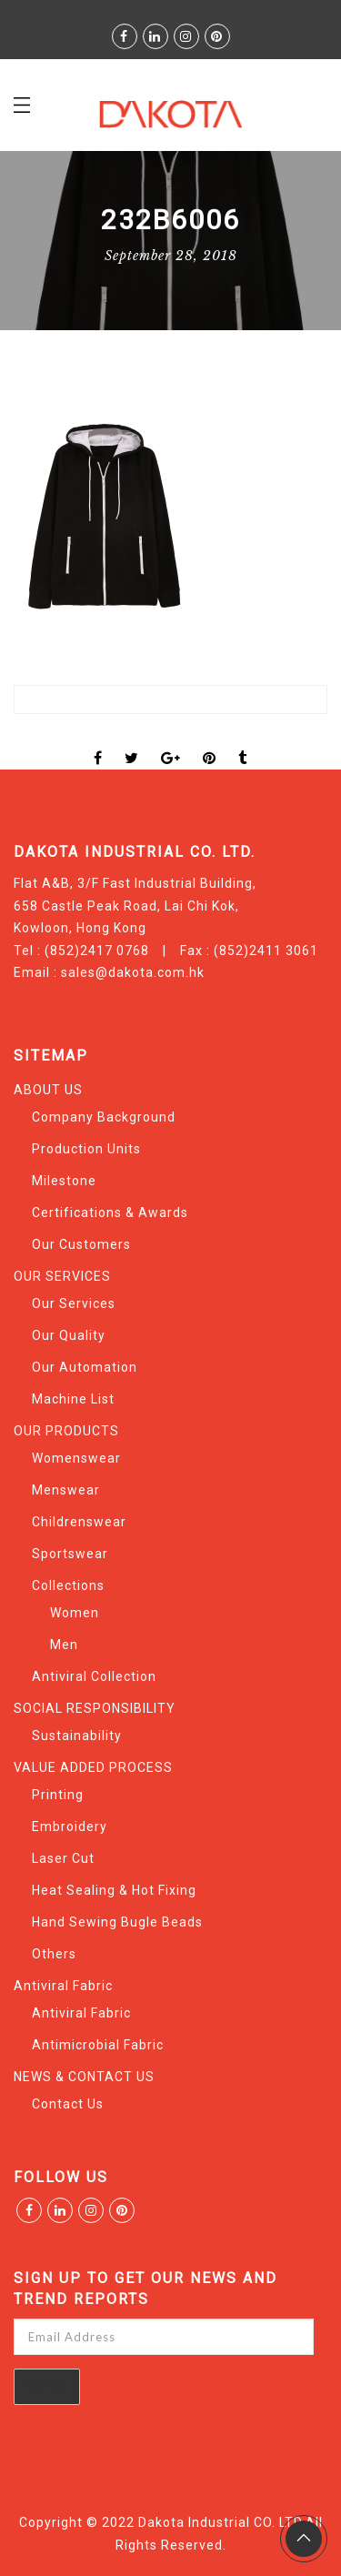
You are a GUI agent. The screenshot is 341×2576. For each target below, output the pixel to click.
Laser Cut (63, 1858)
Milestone (64, 1180)
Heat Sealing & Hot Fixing (114, 1890)
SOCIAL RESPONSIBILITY (95, 1708)
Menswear (66, 1490)
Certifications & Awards (110, 1212)
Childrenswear (79, 1521)
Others (54, 1954)
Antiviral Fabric (63, 1985)
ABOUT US (48, 1089)
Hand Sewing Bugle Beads (117, 1922)
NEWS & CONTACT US (84, 2076)
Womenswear (76, 1458)
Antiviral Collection (94, 1676)
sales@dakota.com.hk (133, 972)
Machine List (73, 1399)
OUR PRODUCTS (66, 1431)
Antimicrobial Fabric (98, 2045)
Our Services (73, 1303)
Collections (68, 1585)
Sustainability (77, 1735)
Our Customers (81, 1244)
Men (64, 1644)
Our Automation (84, 1367)
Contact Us (68, 2104)
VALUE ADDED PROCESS (93, 1767)
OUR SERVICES (62, 1276)
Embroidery (69, 1826)
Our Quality (68, 1335)
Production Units (86, 1149)
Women (74, 1612)
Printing (58, 1794)
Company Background (104, 1117)
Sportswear (70, 1553)
